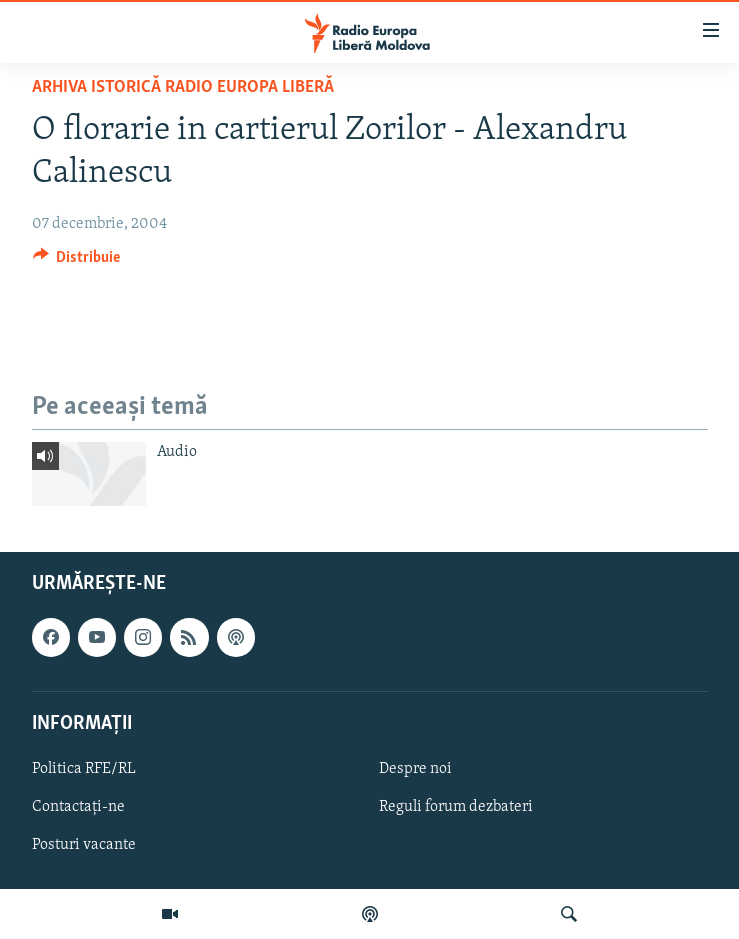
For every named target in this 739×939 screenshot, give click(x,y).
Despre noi (415, 769)
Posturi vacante (84, 845)
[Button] (77, 262)
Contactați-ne (78, 807)
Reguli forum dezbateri (456, 807)
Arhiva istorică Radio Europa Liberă (183, 87)
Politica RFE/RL (84, 769)
